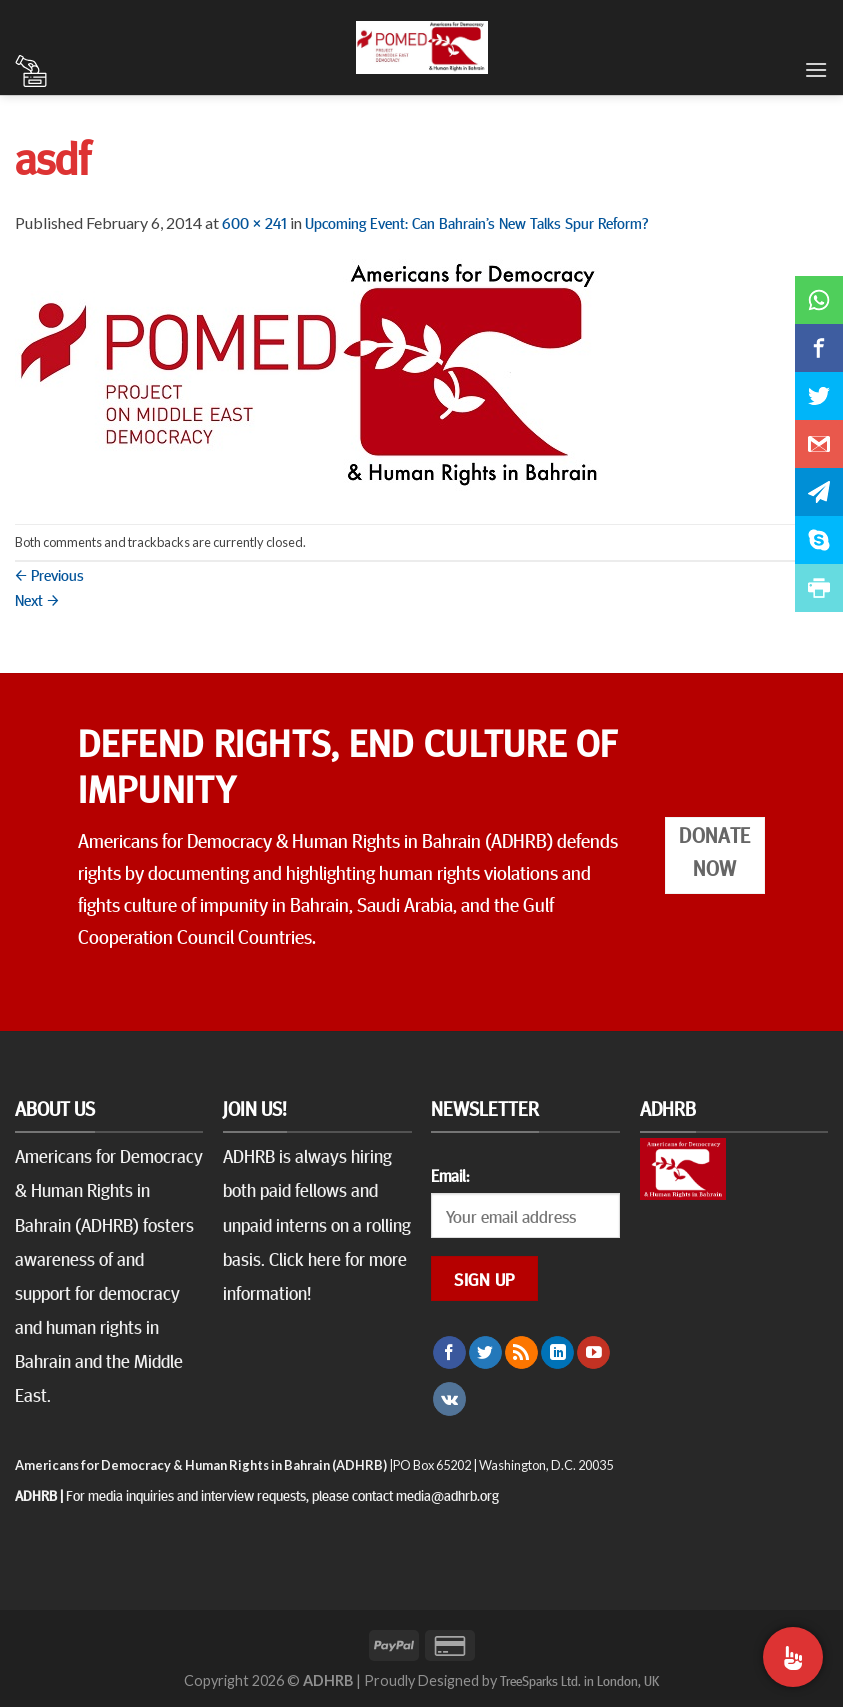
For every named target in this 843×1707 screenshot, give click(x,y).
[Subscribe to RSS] (521, 1353)
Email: (450, 1175)
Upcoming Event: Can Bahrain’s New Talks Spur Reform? (476, 222)
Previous (49, 574)
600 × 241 (254, 222)
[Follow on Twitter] (485, 1353)
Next (37, 599)
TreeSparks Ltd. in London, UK (579, 1680)
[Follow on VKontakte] (449, 1399)
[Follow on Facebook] (449, 1353)
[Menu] (816, 69)
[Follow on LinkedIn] (557, 1353)
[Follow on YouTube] (593, 1353)
